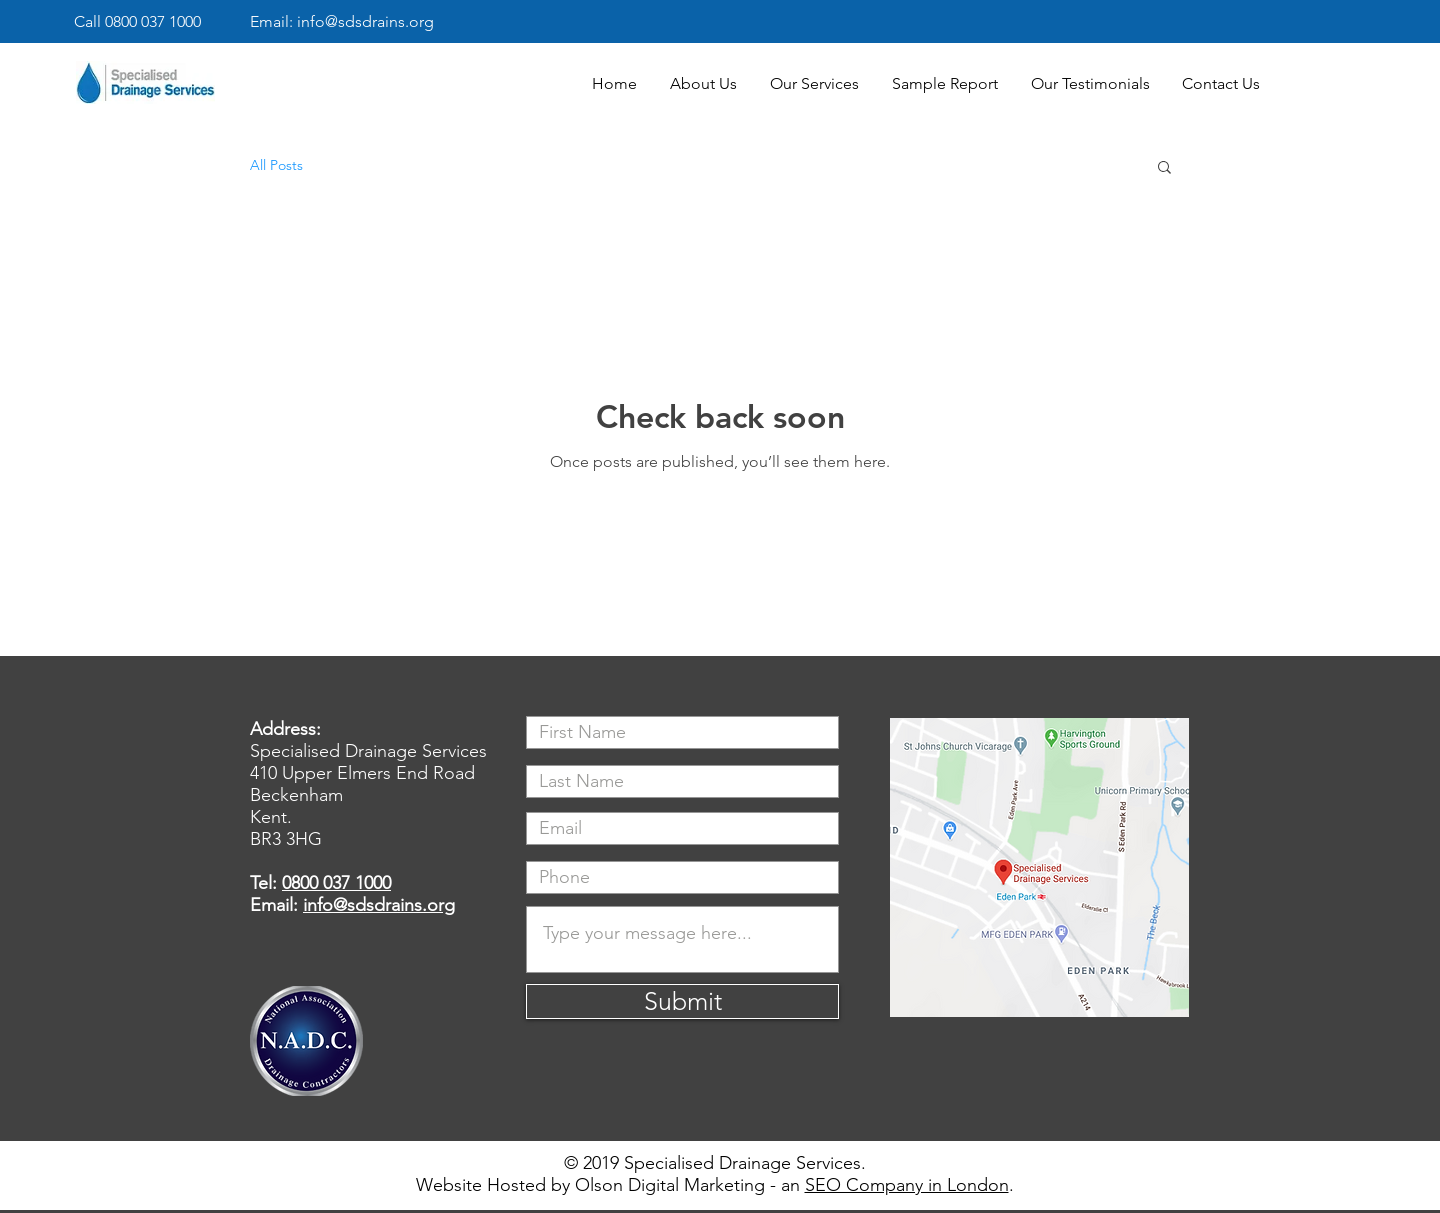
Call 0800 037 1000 (137, 21)
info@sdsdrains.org (379, 905)
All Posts (276, 165)
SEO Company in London (907, 1185)
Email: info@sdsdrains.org (342, 21)
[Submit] (682, 1001)
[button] (1164, 168)
